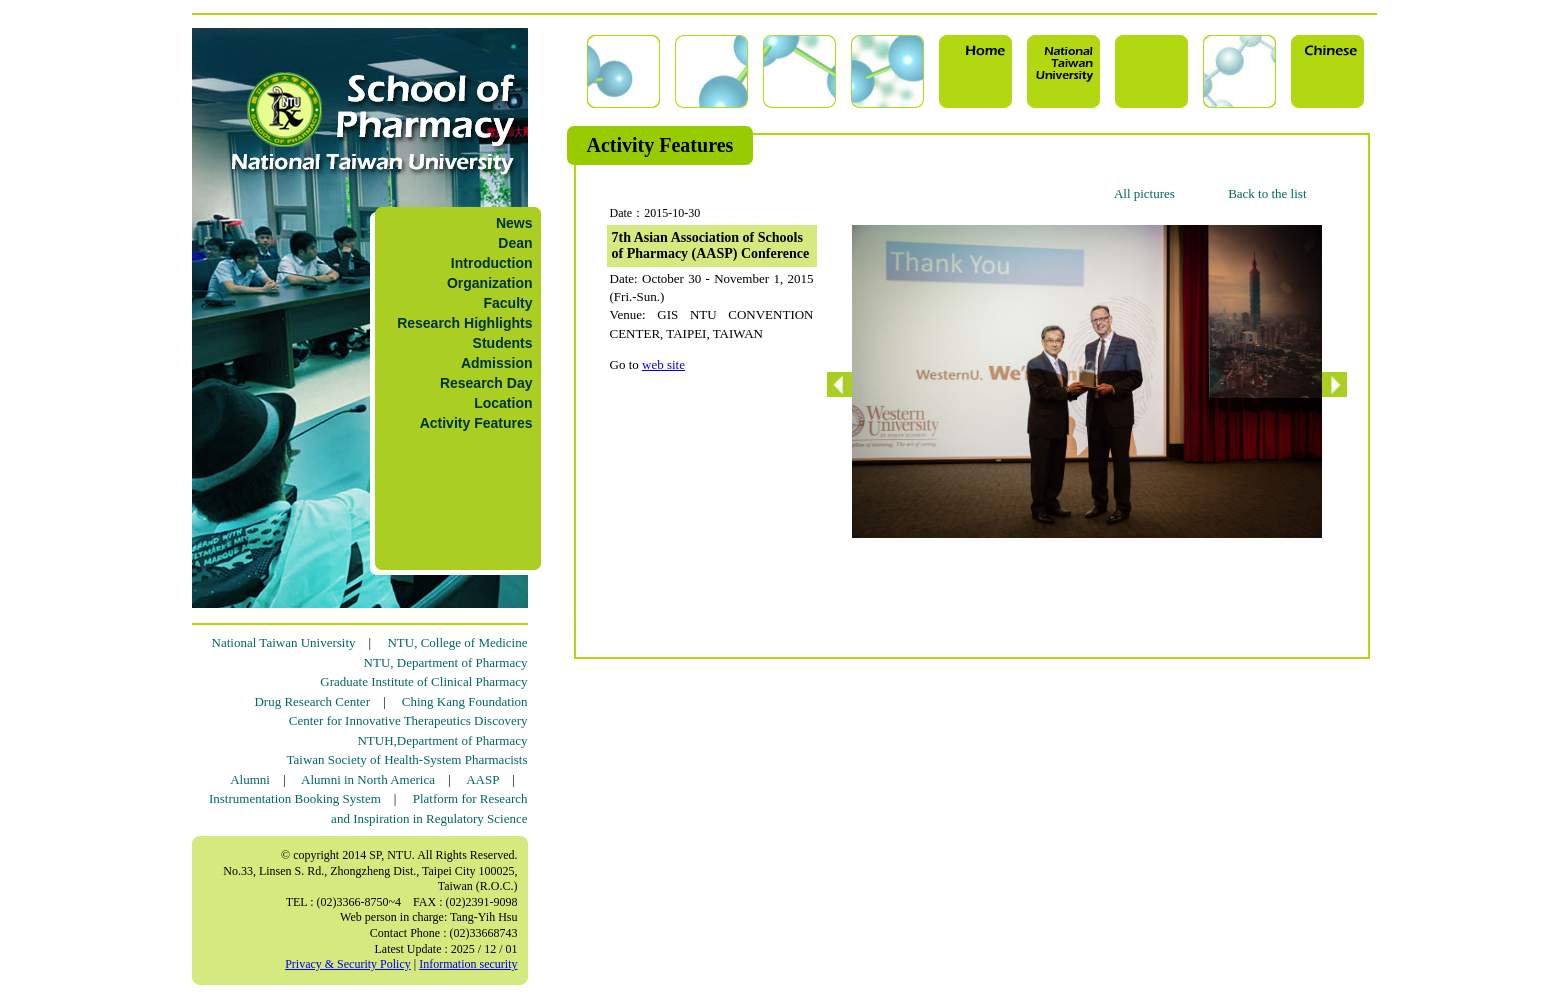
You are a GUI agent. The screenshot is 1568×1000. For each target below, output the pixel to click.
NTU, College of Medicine (457, 642)
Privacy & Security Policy (348, 964)
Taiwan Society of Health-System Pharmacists (407, 759)
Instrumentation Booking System (295, 798)
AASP (482, 779)
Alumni (250, 779)
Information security (468, 964)
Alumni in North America (368, 779)
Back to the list (1267, 193)
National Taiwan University (284, 642)
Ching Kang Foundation (465, 701)
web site (663, 364)
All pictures (1144, 193)
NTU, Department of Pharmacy (446, 662)
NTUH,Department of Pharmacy (442, 740)
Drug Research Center (312, 701)
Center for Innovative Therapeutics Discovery (408, 720)
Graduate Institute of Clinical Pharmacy (423, 681)
